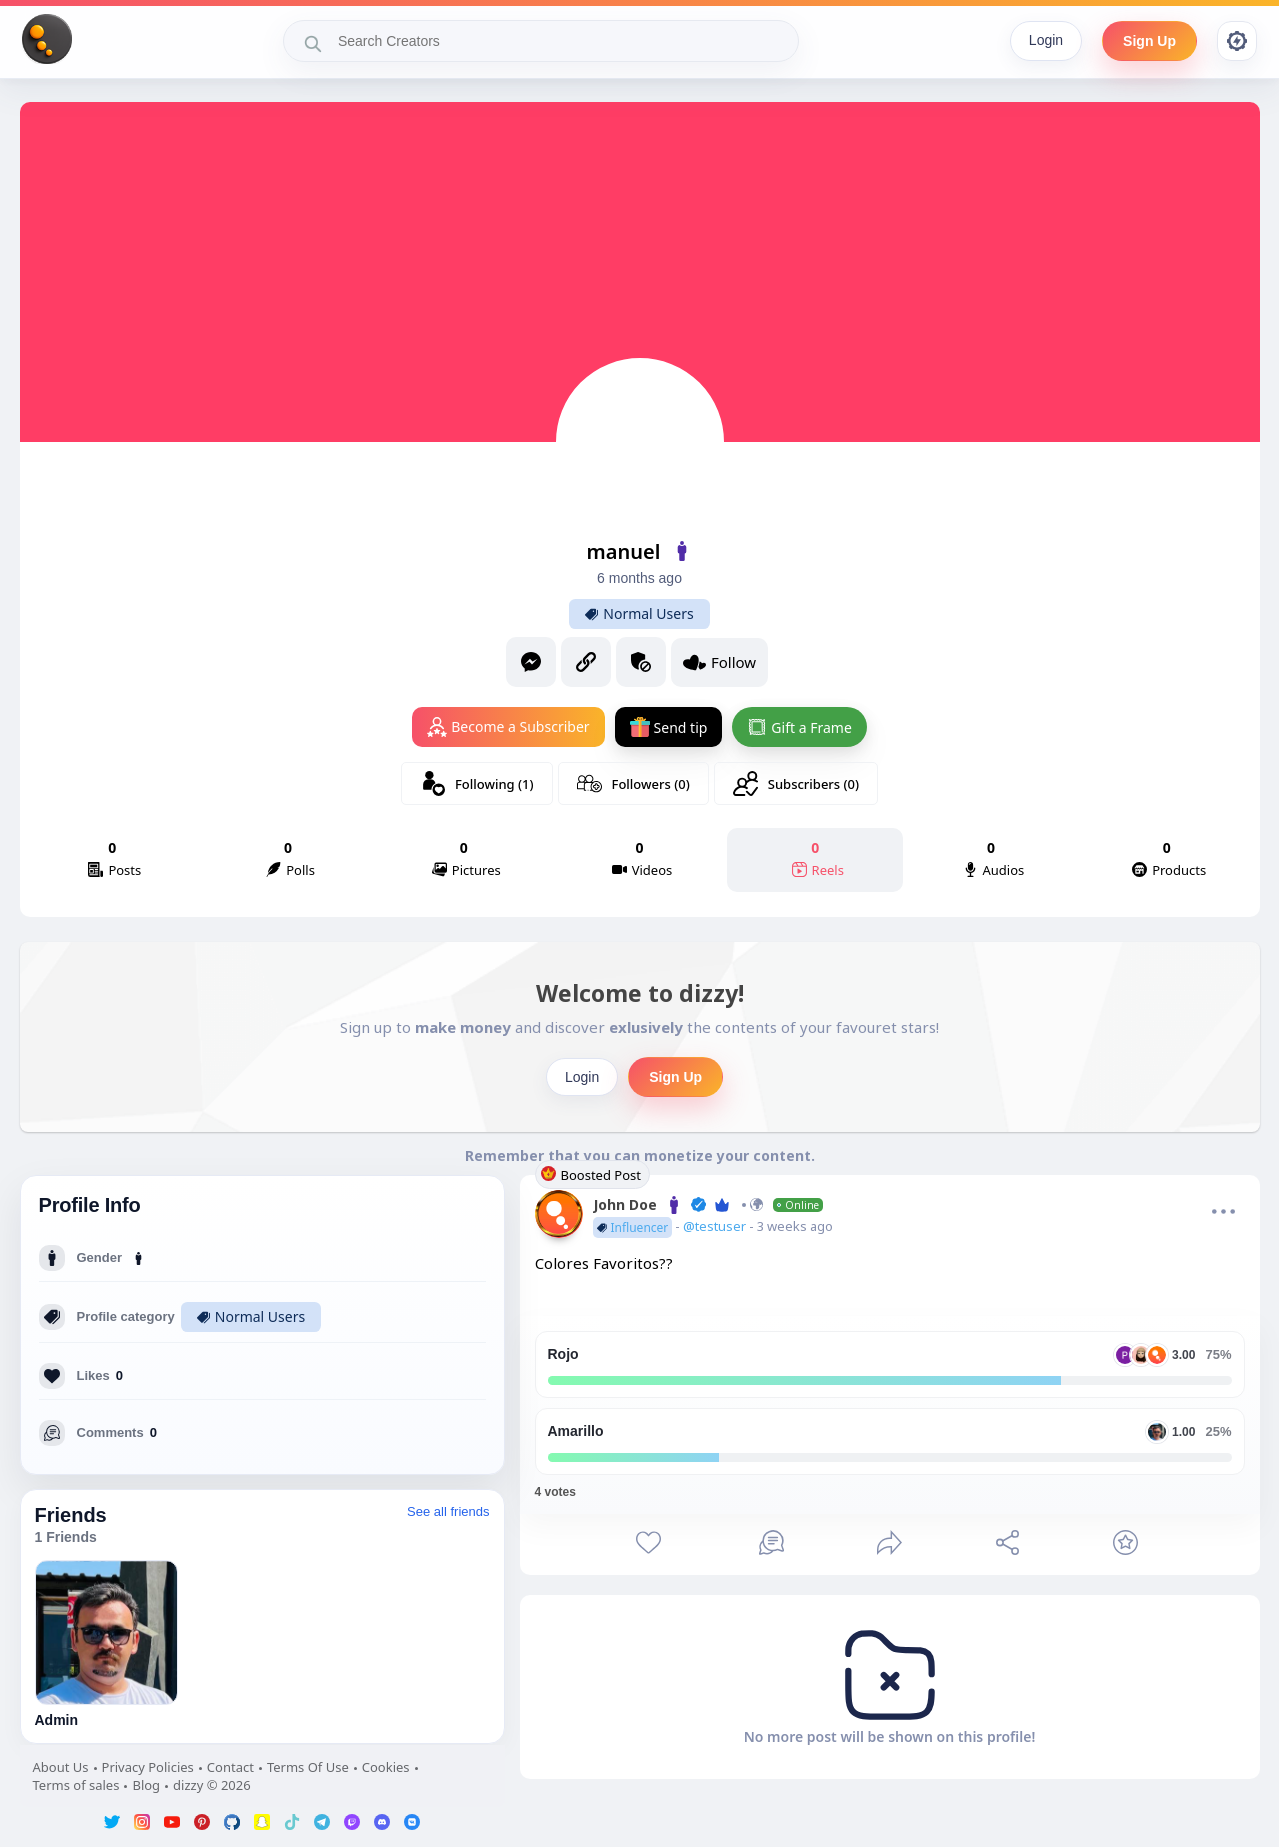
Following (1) (477, 783)
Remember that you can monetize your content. (640, 1155)
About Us (61, 1767)
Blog (146, 1785)
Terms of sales (76, 1785)
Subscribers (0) (796, 783)
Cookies (386, 1767)
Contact (230, 1767)
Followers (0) (633, 783)
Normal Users (639, 614)
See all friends (448, 1511)
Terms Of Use (308, 1767)
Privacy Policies (148, 1767)
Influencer (633, 1227)
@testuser (716, 1226)
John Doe (708, 1204)
